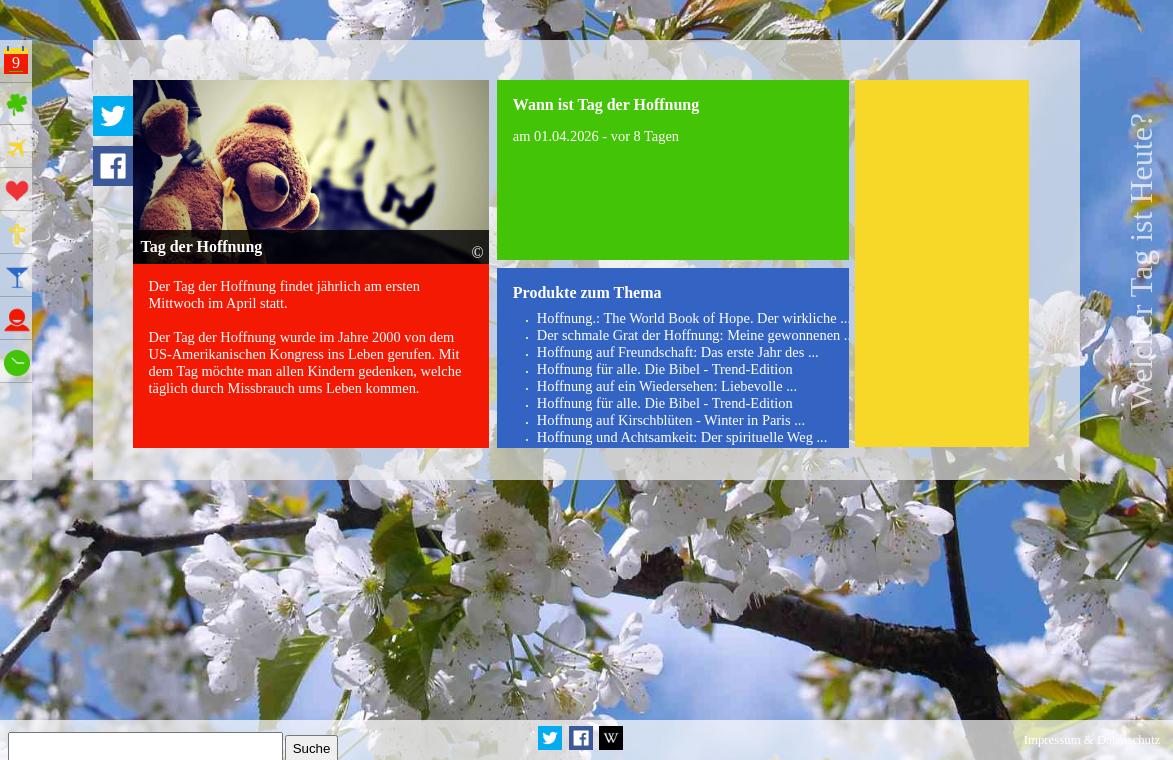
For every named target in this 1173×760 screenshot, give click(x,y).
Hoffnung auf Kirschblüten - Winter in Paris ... (671, 420)
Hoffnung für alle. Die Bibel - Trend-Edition (665, 369)
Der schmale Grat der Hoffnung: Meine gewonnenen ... (696, 335)
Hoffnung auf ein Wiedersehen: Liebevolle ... (667, 386)
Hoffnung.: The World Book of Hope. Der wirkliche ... (694, 318)
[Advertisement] (942, 264)
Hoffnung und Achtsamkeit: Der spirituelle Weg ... (682, 437)
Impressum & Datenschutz (1092, 740)
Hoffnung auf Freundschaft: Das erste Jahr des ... (678, 352)
